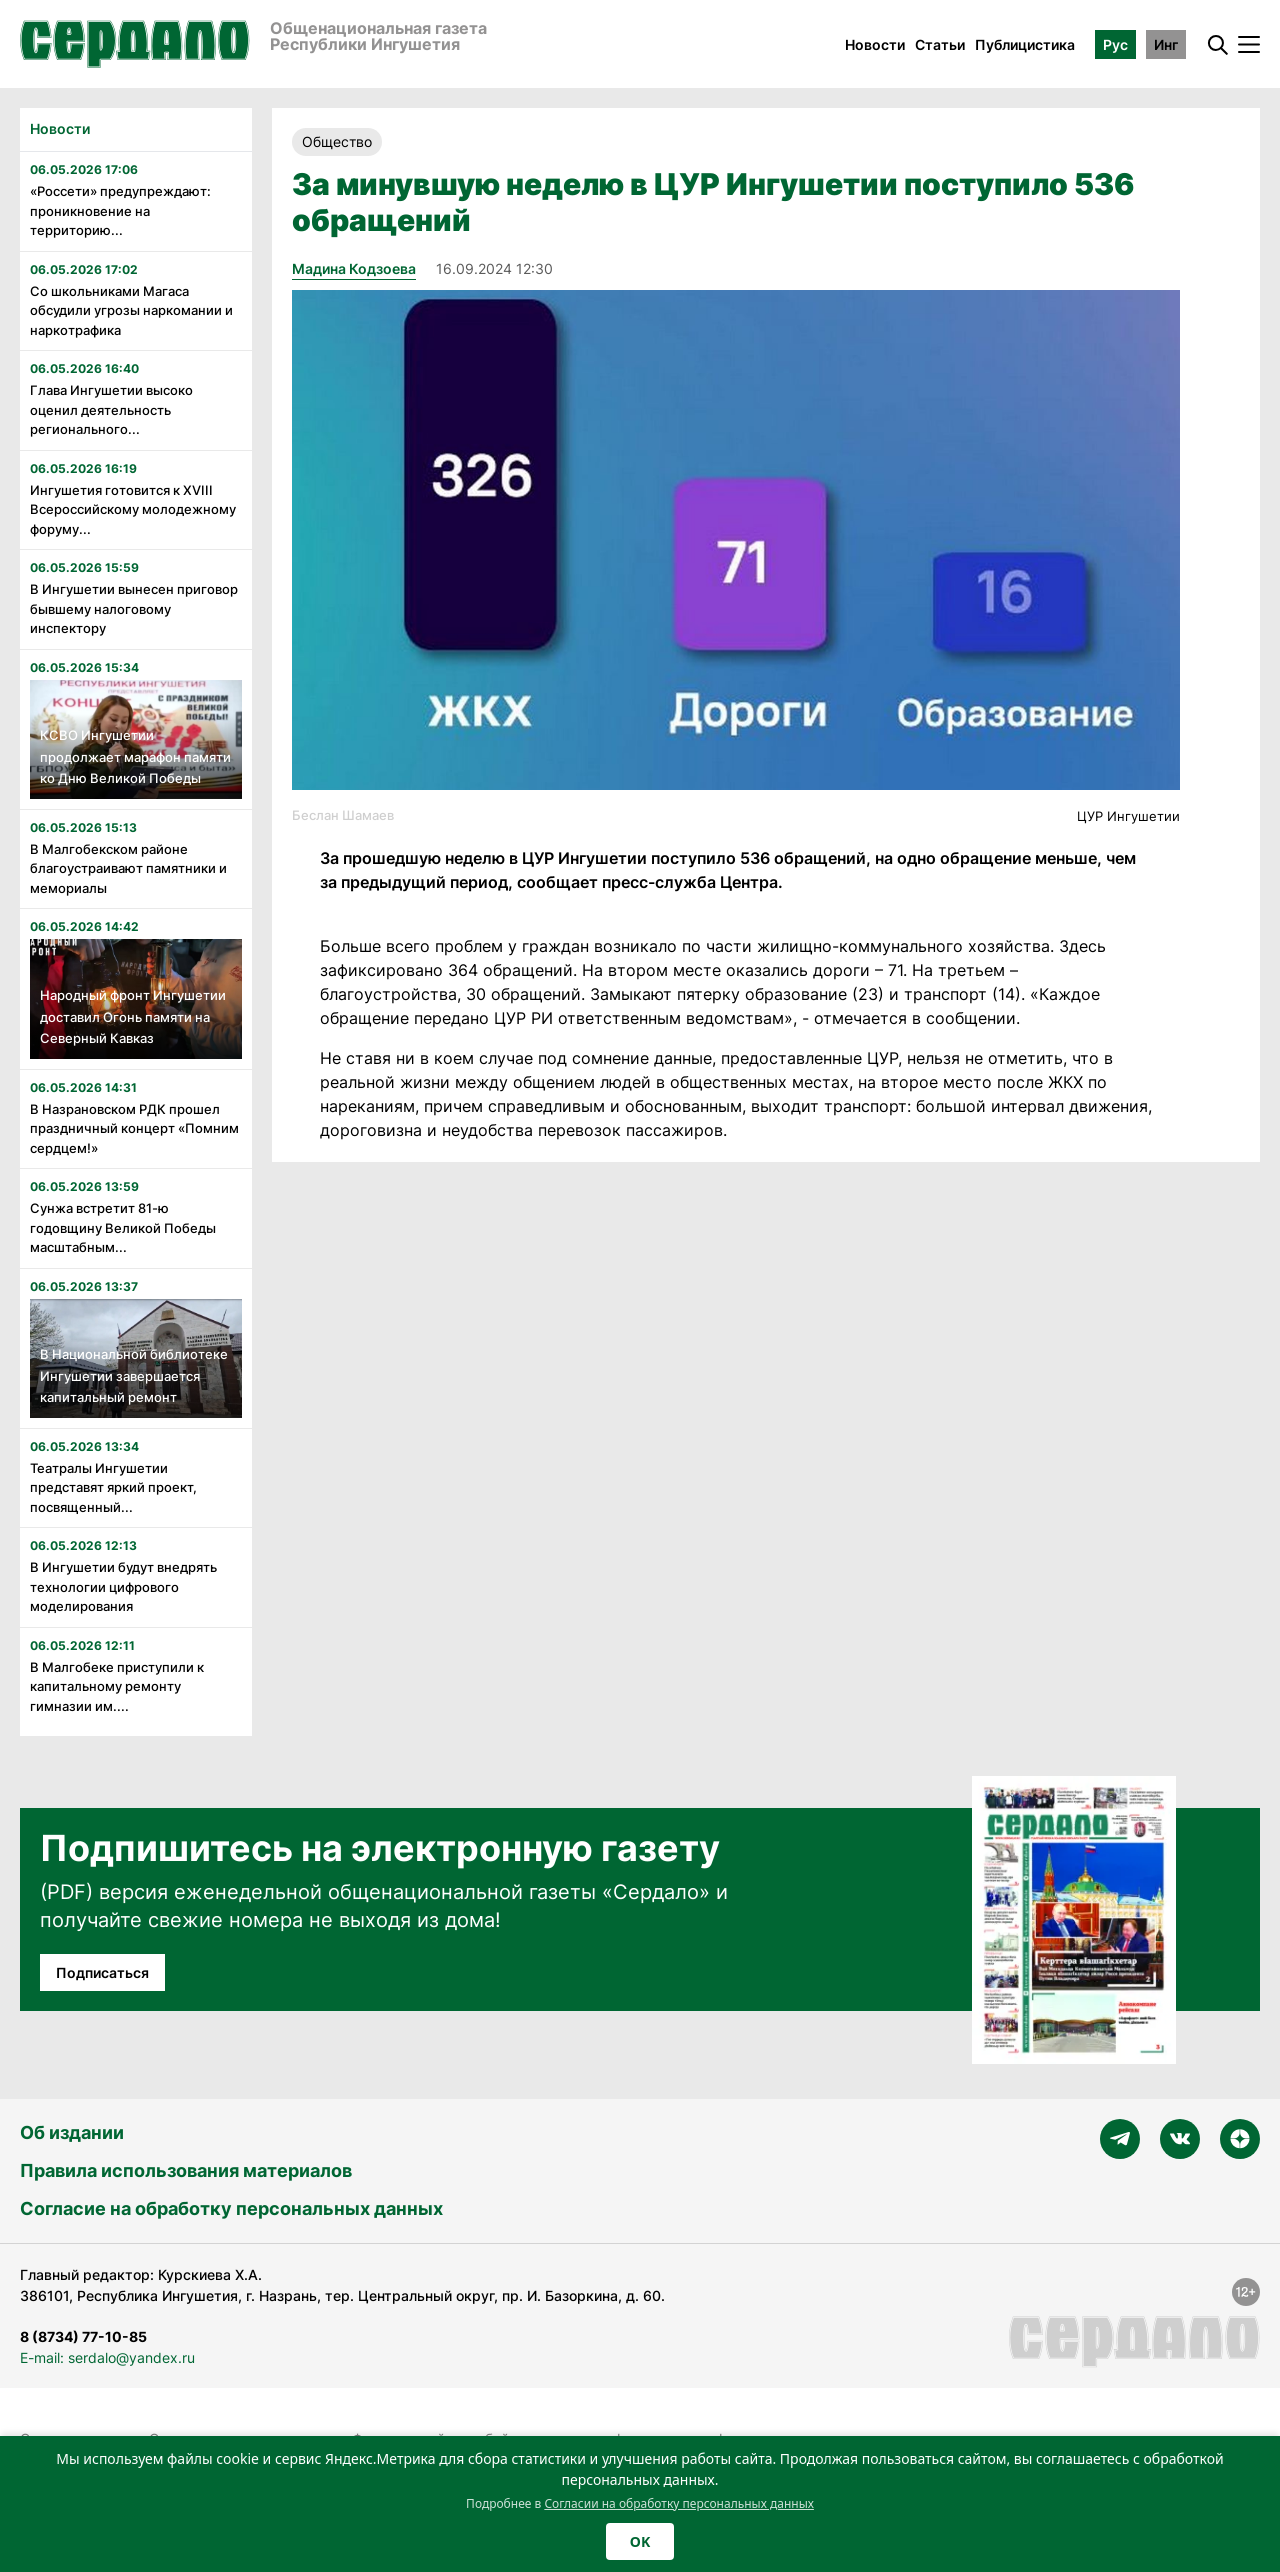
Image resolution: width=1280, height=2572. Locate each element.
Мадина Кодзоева (354, 268)
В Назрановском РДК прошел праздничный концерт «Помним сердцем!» (134, 1128)
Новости (875, 44)
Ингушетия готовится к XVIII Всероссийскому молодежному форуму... (133, 509)
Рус (1115, 44)
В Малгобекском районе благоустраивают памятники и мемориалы (128, 868)
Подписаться (102, 1972)
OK (640, 2541)
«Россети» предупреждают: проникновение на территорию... (120, 210)
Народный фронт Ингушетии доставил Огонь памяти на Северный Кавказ (133, 1016)
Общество (337, 141)
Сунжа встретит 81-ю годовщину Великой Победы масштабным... (123, 1227)
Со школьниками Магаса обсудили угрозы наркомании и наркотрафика (131, 310)
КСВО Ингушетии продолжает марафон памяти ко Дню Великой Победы (135, 756)
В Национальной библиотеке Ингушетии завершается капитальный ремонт (134, 1375)
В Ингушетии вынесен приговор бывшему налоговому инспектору (134, 608)
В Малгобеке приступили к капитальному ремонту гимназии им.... (117, 1686)
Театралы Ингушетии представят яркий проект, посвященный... (113, 1487)
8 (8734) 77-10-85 (83, 2336)
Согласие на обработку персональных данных (231, 2208)
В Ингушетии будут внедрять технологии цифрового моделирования (123, 1586)
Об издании (72, 2132)
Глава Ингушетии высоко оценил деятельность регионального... (111, 409)
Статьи (940, 44)
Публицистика (1025, 44)
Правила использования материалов (186, 2170)
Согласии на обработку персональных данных (679, 2503)
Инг (1166, 44)
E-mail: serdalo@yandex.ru (107, 2357)
